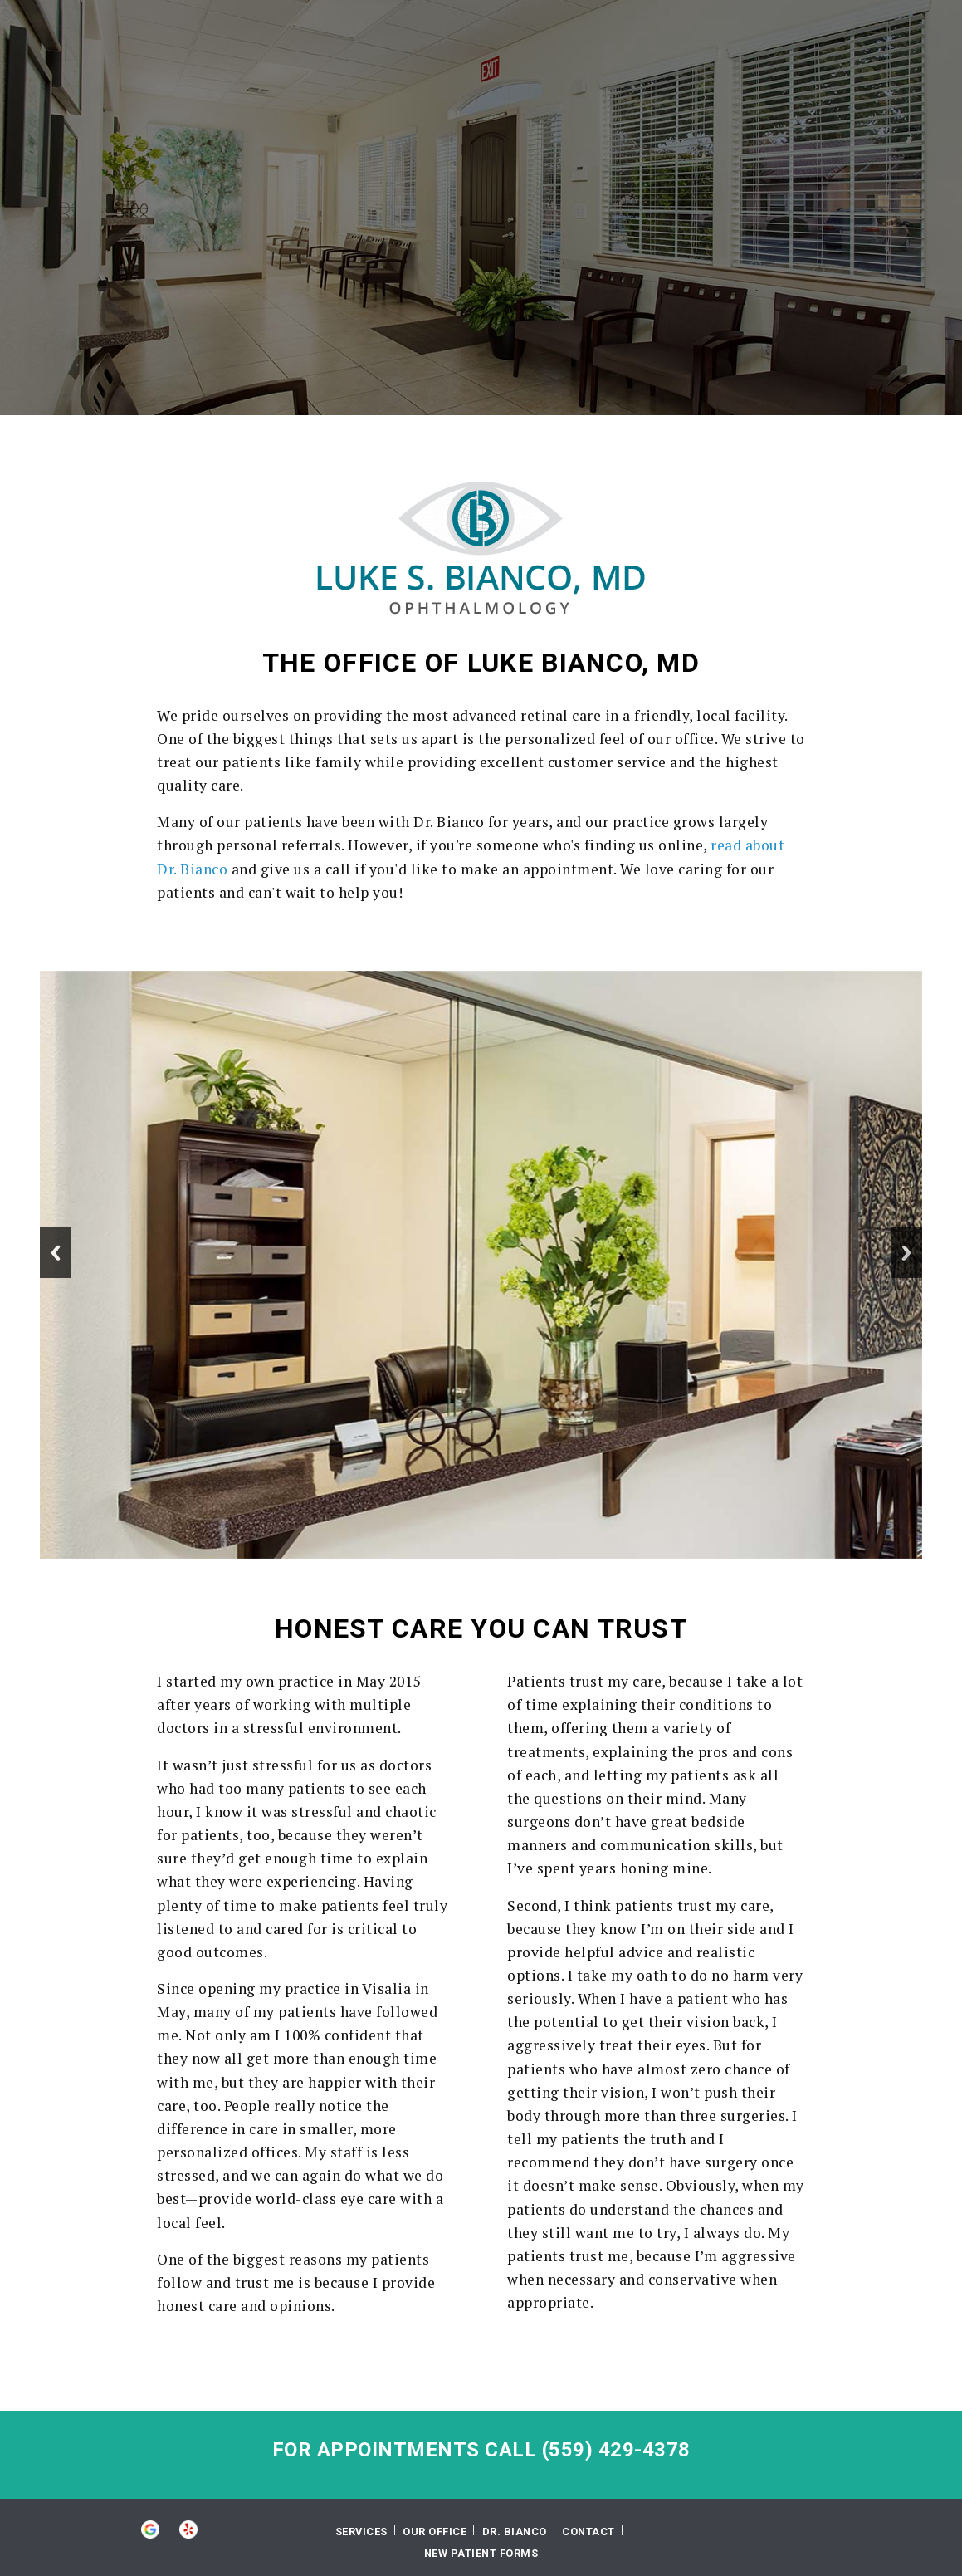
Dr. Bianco (514, 2531)
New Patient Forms (481, 2553)
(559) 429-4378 (616, 2449)
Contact (588, 2531)
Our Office (434, 2531)
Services (361, 2531)
